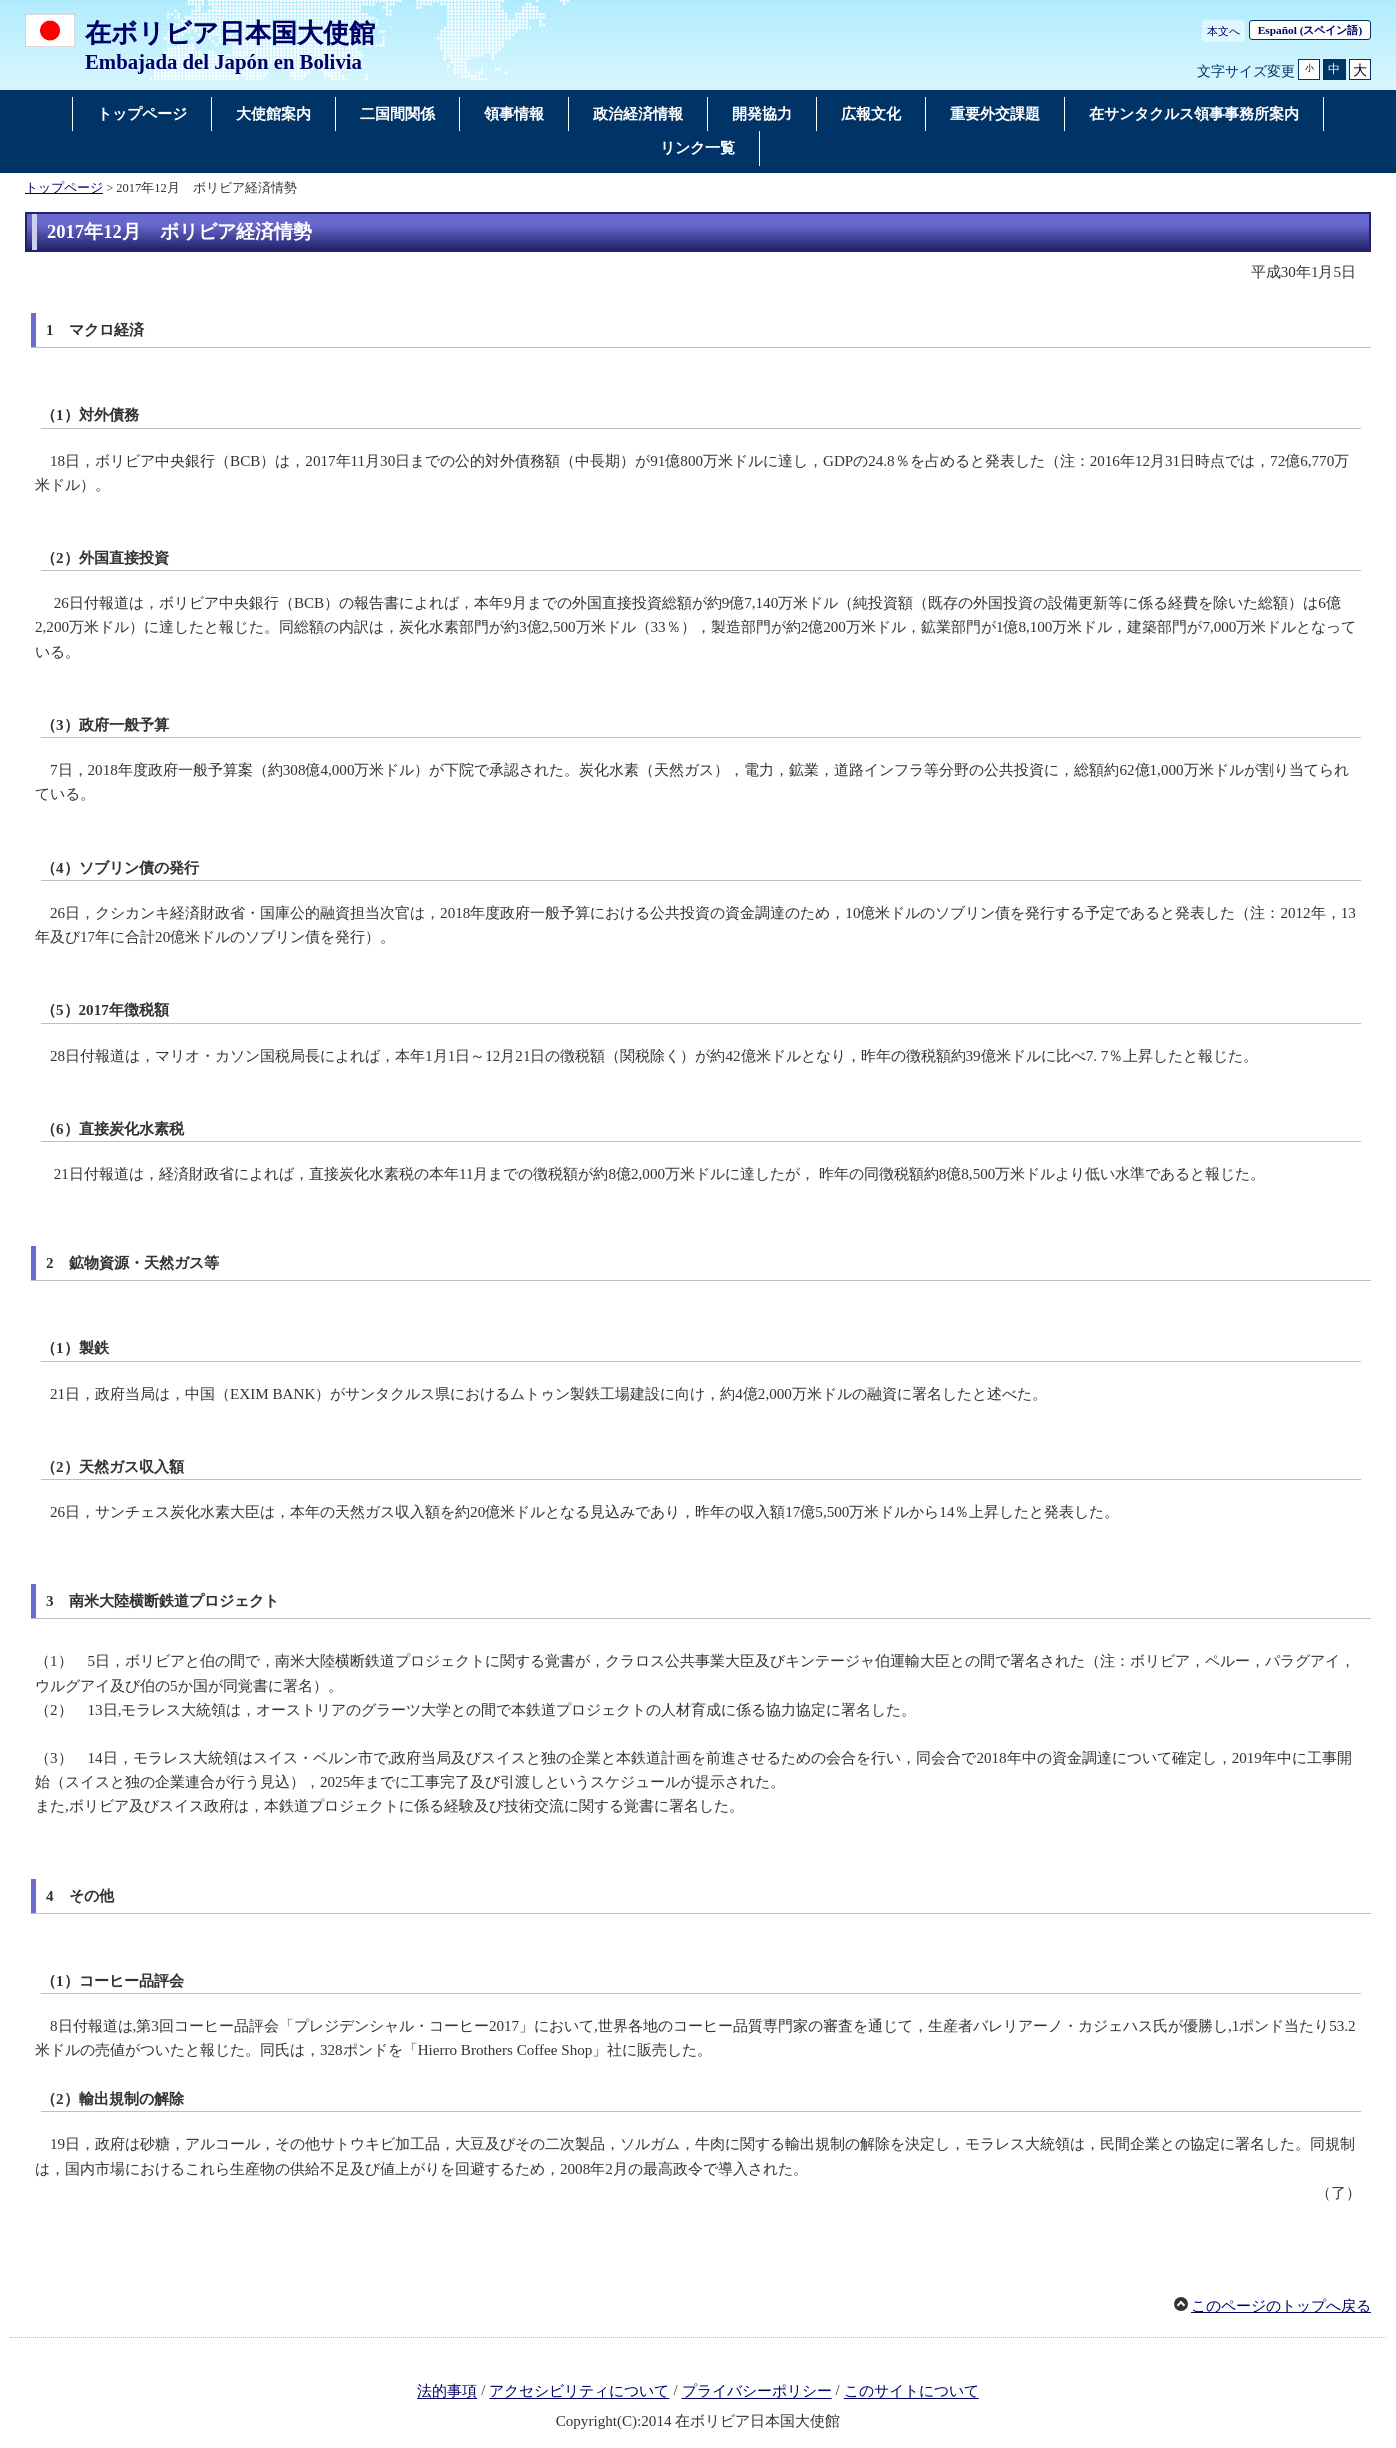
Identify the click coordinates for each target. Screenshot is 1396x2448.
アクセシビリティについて (579, 2392)
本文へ (1223, 31)
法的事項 (447, 2392)
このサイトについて (911, 2392)
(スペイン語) (1310, 30)
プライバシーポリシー (757, 2392)
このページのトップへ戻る (1281, 2306)
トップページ (64, 188)
